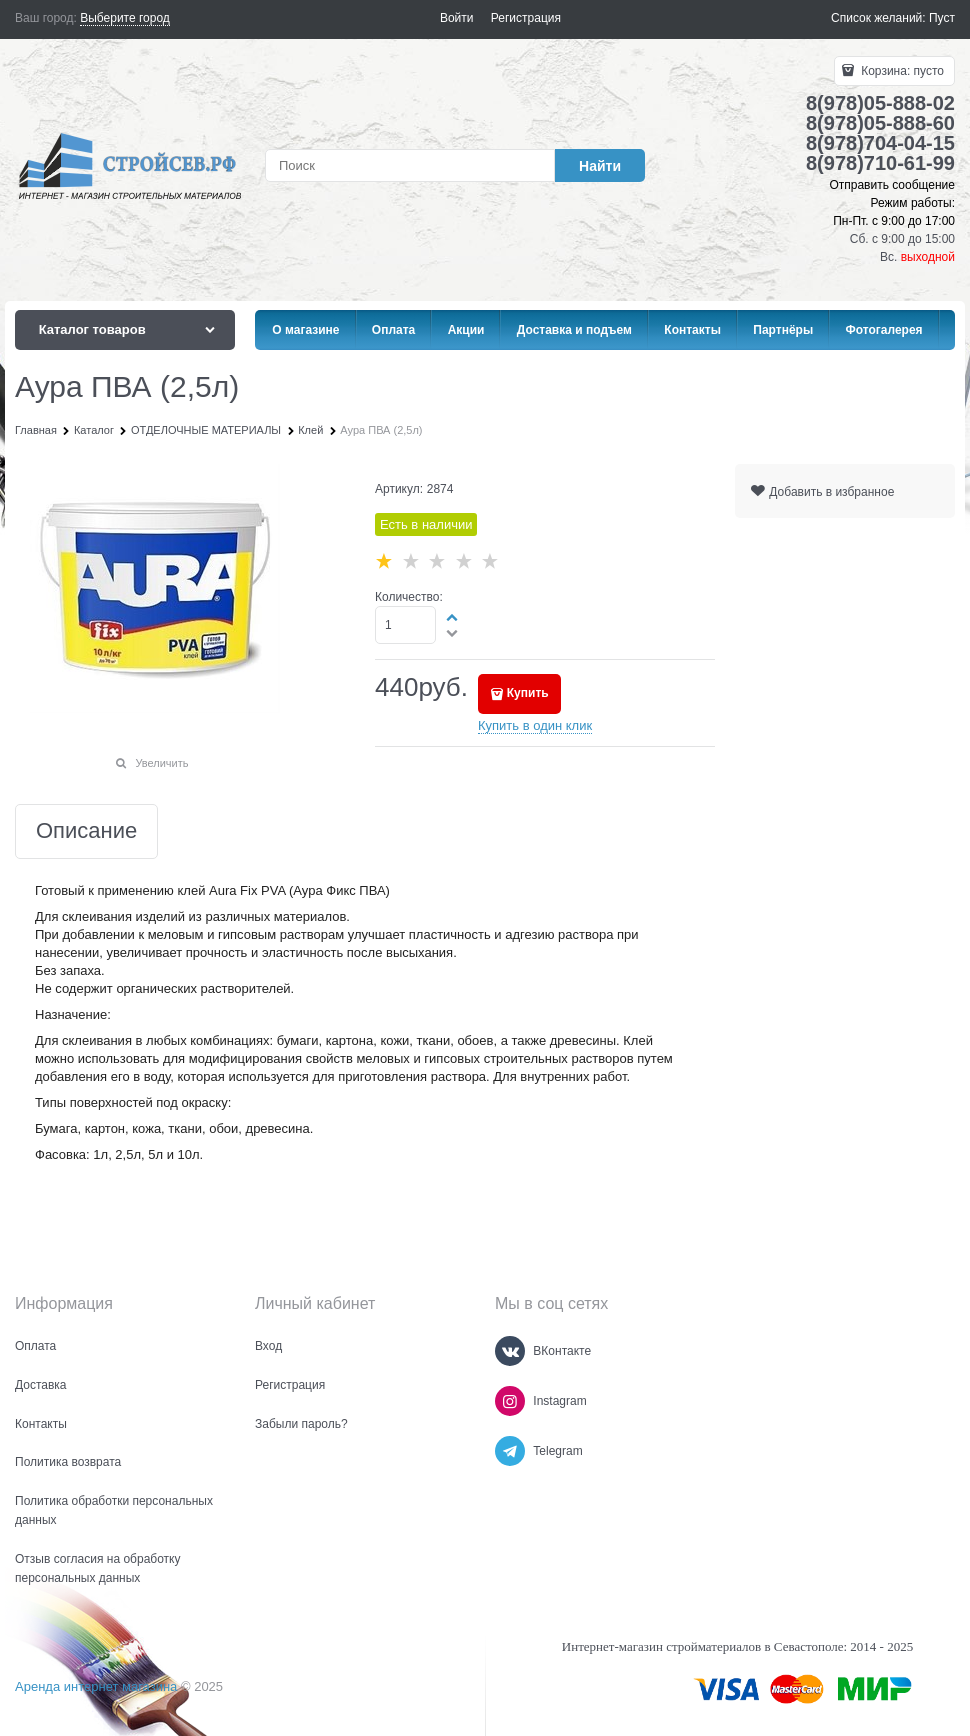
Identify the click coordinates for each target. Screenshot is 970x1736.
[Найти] (600, 165)
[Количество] (405, 625)
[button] (453, 617)
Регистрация (526, 18)
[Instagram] (510, 1401)
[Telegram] (510, 1451)
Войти (457, 18)
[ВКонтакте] (510, 1351)
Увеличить (161, 763)
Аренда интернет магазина (96, 1686)
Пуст (942, 18)
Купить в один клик (535, 725)
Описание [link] (86, 831)
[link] (125, 18)
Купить (528, 693)
